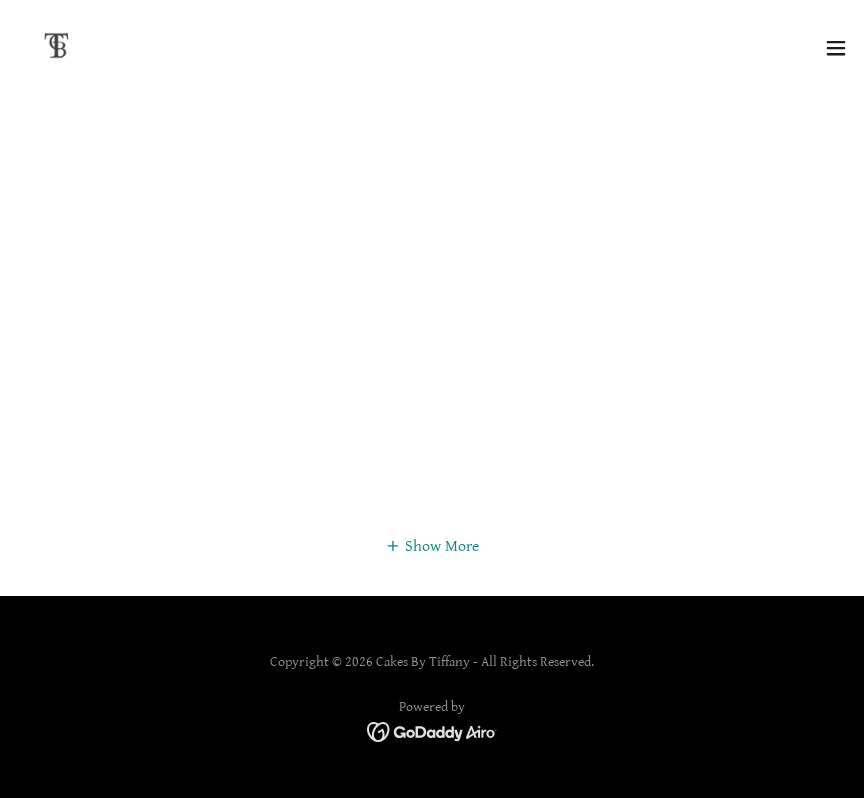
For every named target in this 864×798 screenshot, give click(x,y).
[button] (836, 48)
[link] (56, 48)
